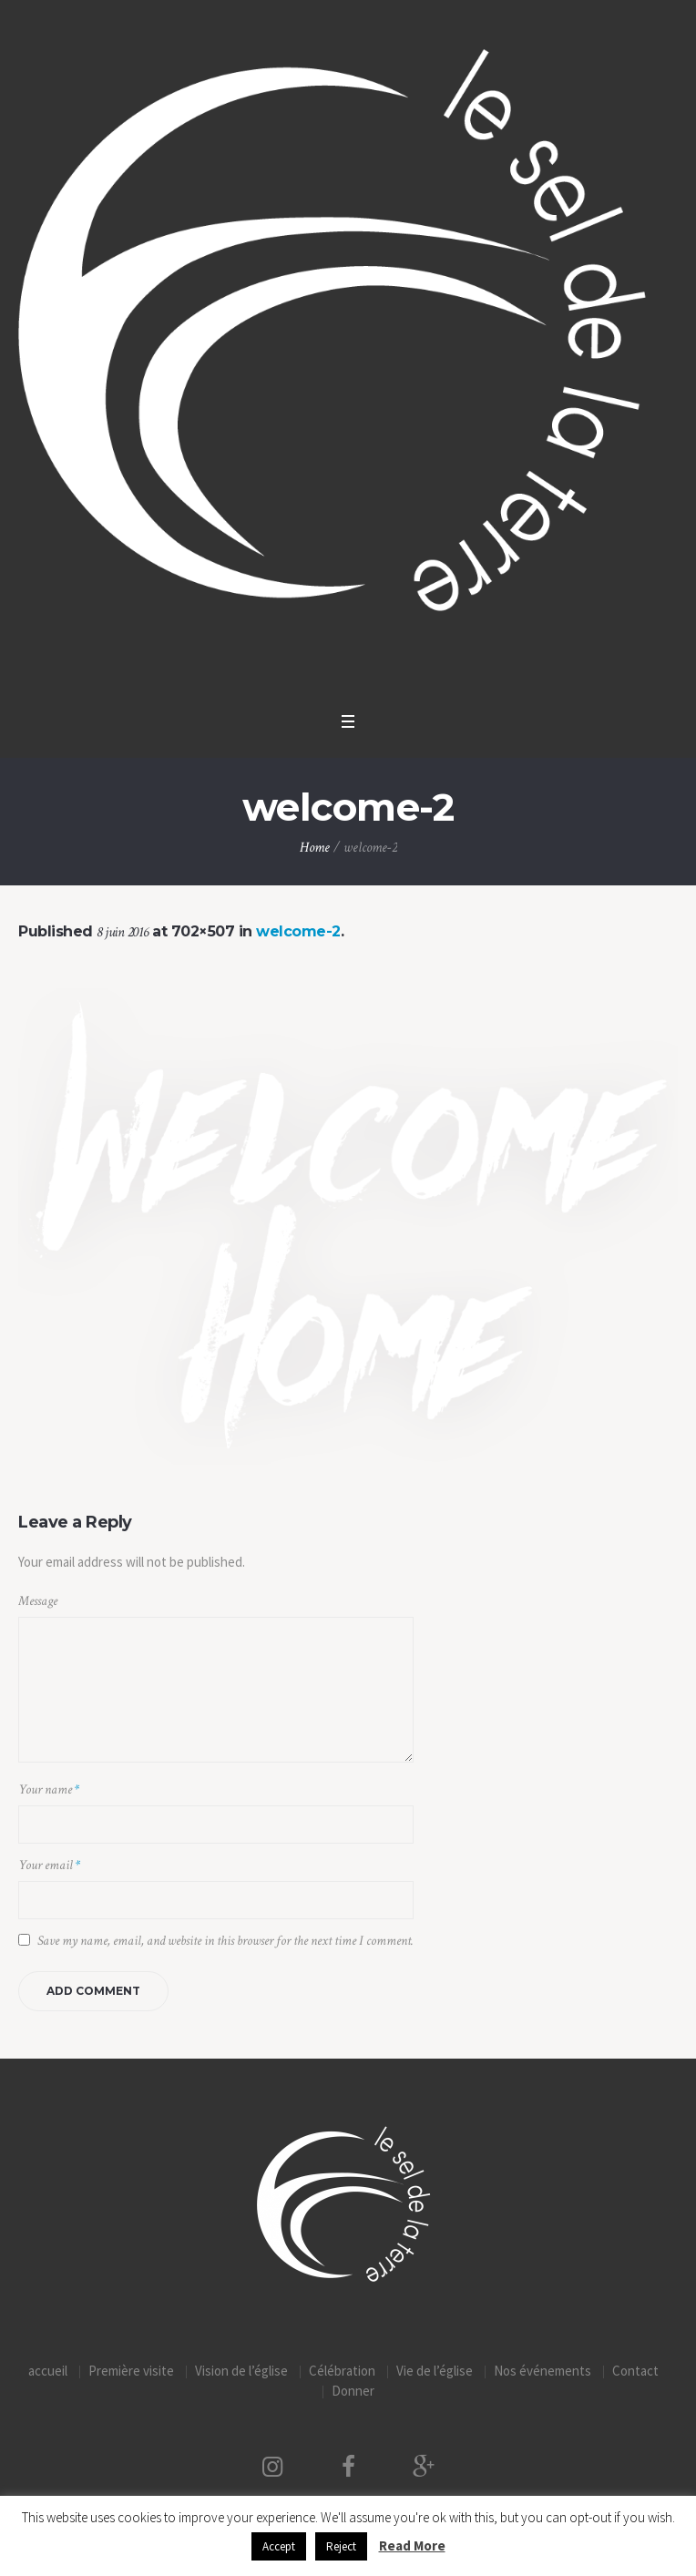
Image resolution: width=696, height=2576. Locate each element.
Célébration (342, 2370)
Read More (412, 2545)
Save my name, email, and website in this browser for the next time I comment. (225, 1940)
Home (315, 847)
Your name (48, 1789)
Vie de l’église (434, 2370)
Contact (635, 2370)
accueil (47, 2370)
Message (37, 1601)
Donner (353, 2390)
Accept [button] (278, 2546)
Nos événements (542, 2370)
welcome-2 (298, 931)
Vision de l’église (241, 2370)
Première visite (131, 2370)
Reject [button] (341, 2546)
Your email (49, 1865)
